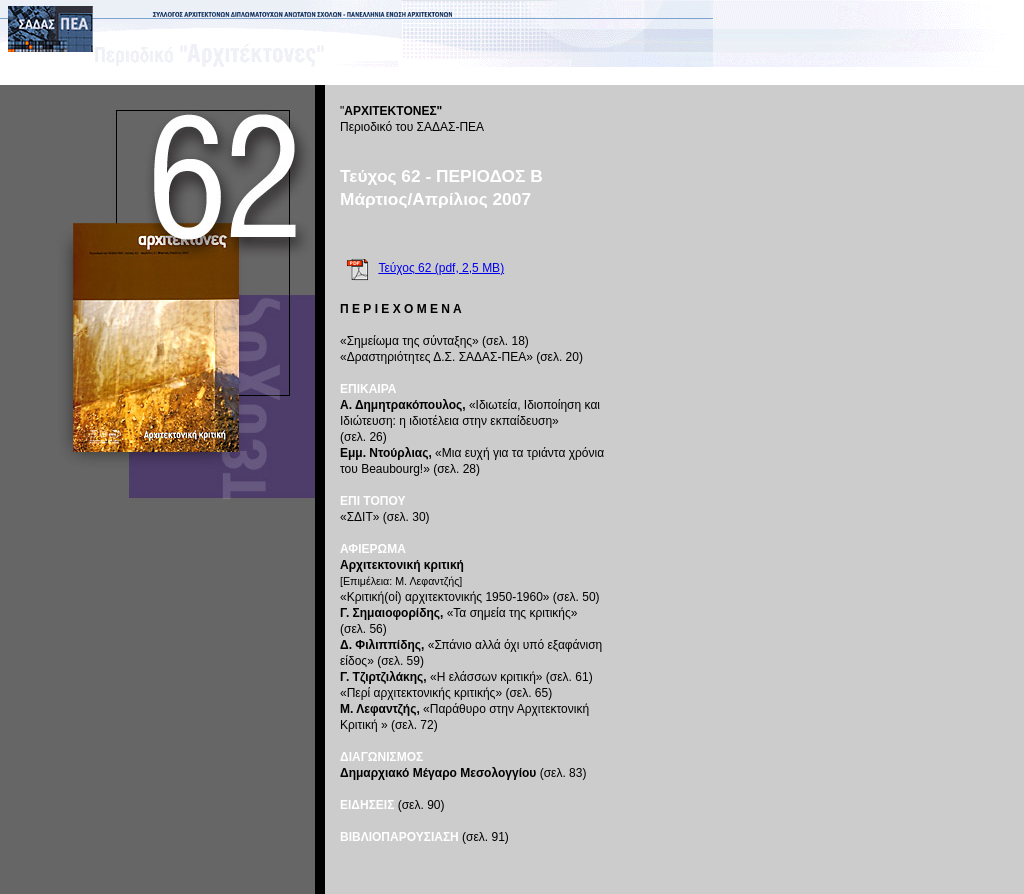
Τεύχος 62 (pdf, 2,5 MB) (441, 268)
